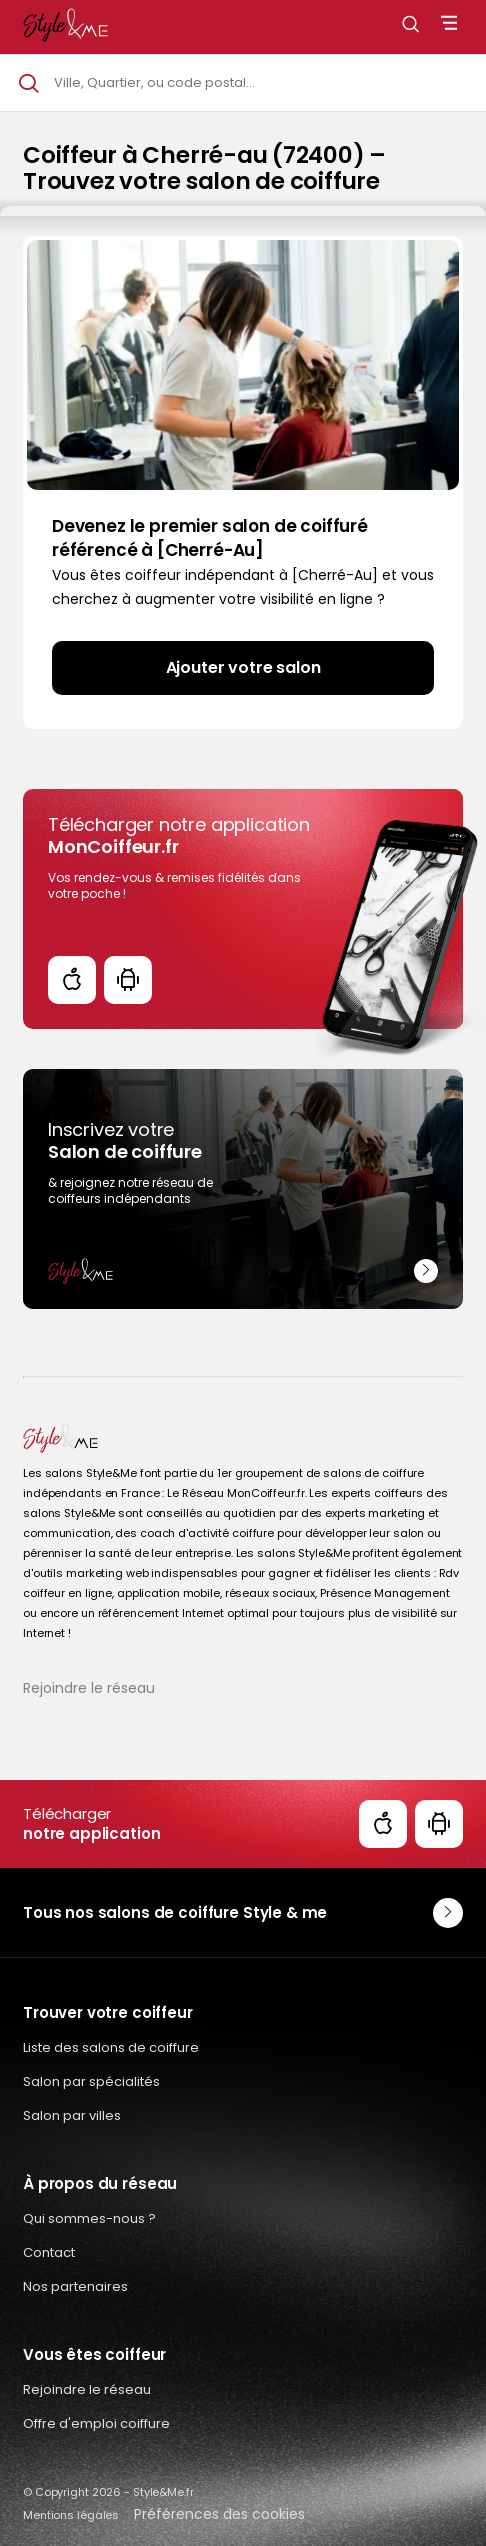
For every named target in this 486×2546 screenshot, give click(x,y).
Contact (49, 2252)
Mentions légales (71, 2515)
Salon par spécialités (91, 2081)
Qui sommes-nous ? (89, 2218)
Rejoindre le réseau (89, 1688)
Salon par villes (72, 2115)
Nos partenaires (75, 2286)
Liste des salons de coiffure (111, 2047)
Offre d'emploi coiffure (96, 2423)
